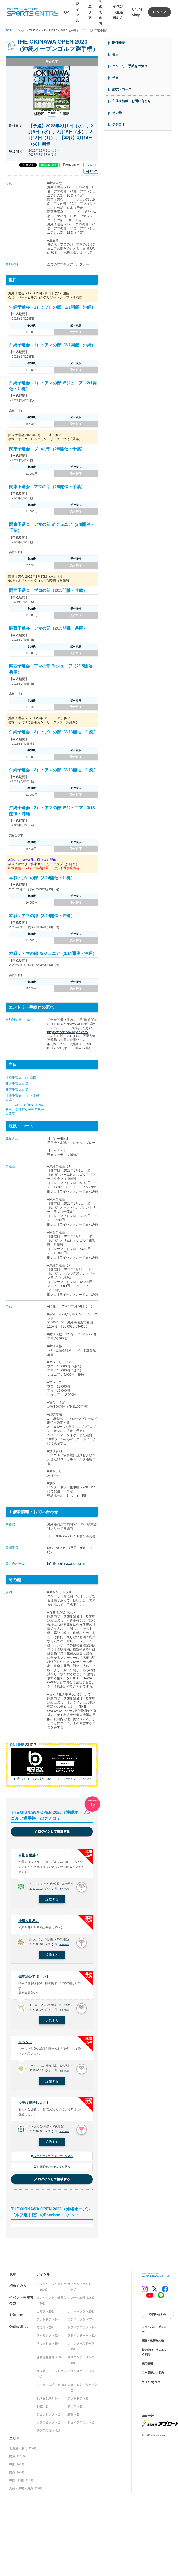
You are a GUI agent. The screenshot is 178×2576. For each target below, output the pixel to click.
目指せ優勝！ (29, 1855)
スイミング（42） (48, 2339)
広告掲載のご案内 (153, 2376)
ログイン (159, 12)
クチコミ (118, 124)
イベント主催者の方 (118, 12)
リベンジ (25, 2044)
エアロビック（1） (49, 2426)
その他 (117, 113)
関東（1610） (18, 2459)
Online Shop (18, 2329)
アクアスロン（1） (49, 2434)
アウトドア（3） (78, 2402)
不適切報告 (65, 1889)
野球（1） (74, 2418)
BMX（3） (43, 2410)
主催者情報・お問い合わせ (131, 101)
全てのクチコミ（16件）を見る (52, 2159)
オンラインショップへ (76, 1779)
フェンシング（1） (49, 2418)
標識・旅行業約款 (153, 2344)
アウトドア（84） (48, 2323)
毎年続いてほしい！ (34, 1978)
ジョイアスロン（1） (81, 2426)
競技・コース (121, 89)
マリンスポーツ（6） (81, 2374)
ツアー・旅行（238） (81, 2301)
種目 (115, 54)
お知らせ (16, 2318)
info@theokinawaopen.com (66, 1563)
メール (90, 165)
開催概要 (118, 42)
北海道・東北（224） (23, 2451)
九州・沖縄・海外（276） (26, 2491)
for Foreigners (151, 2385)
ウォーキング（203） (81, 2315)
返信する (51, 1900)
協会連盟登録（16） (50, 2360)
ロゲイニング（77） (81, 2323)
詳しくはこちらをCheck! (35, 1779)
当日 (115, 77)
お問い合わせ (158, 2317)
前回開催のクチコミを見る (52, 2170)
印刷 (90, 171)
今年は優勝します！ (34, 2105)
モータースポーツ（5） (52, 2388)
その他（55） (45, 2331)
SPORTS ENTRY (32, 12)
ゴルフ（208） (46, 2315)
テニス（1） (75, 2410)
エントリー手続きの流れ (129, 66)
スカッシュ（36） (48, 2347)
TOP (65, 12)
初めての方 (17, 2289)
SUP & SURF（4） (48, 2402)
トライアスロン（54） (82, 2331)
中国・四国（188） (22, 2483)
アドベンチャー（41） (82, 2339)
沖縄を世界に (29, 1922)
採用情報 (147, 2366)
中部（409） (17, 2467)
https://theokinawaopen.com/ (67, 1032)
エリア (90, 12)
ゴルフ (21, 30)
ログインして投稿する (52, 1831)
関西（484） (17, 2475)
